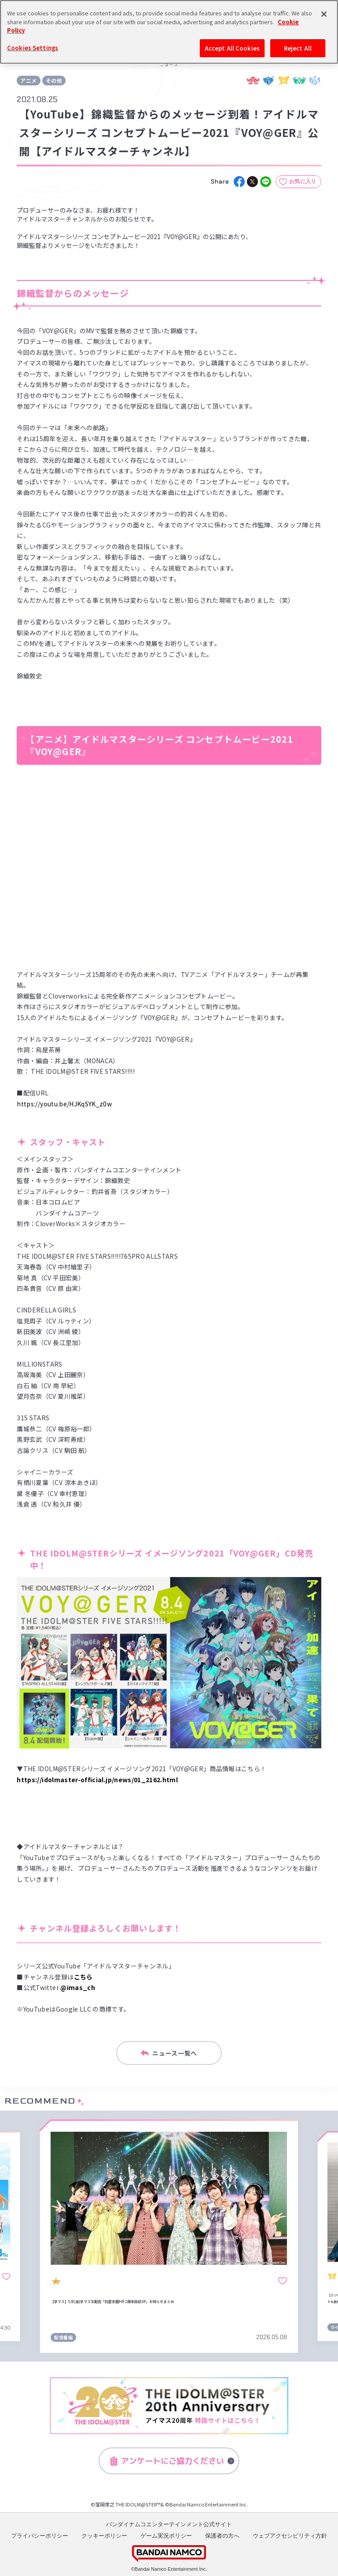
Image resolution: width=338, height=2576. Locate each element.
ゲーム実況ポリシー (166, 2535)
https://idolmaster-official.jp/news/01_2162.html (97, 1779)
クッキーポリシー (104, 2535)
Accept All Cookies (232, 48)
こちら (83, 1976)
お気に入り (302, 181)
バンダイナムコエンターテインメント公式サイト (169, 2524)
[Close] (324, 14)
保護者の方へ (222, 2535)
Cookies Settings (32, 48)
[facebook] (239, 181)
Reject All (298, 48)
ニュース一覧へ (169, 2053)
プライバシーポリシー (39, 2535)
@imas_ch (77, 1987)
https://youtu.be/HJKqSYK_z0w (64, 1103)
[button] (21, 2236)
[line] (265, 181)
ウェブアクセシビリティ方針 (290, 2535)
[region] (169, 32)
